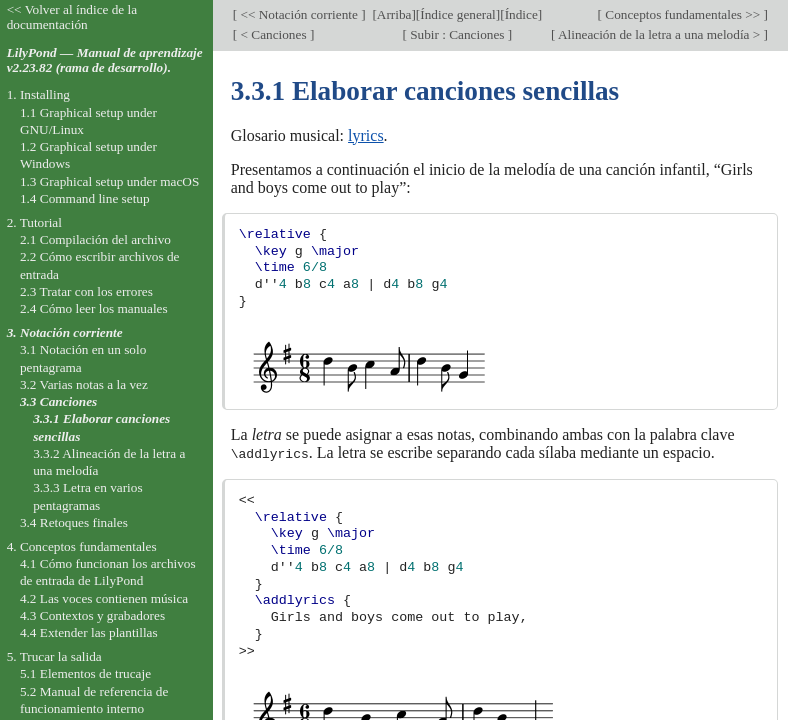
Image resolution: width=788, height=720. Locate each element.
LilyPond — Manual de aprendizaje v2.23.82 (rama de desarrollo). (105, 60)
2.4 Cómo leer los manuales (94, 308)
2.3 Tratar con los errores (86, 291)
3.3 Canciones (58, 401)
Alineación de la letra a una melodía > (659, 34)
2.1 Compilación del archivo (95, 239)
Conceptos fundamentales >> (683, 14)
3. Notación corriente (65, 332)
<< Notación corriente (299, 14)
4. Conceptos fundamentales (82, 546)
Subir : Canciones (457, 34)
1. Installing (38, 94)
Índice (521, 14)
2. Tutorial (34, 222)
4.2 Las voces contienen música (104, 598)
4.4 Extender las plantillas (89, 632)
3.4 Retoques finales (74, 522)
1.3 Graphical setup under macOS (109, 181)
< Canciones (273, 34)
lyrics (366, 135)
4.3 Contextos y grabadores (92, 615)
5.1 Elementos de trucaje (85, 673)
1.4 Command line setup (85, 198)
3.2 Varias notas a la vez (84, 384)
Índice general (458, 14)
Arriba (394, 14)
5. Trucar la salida (54, 656)
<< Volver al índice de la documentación (72, 17)
